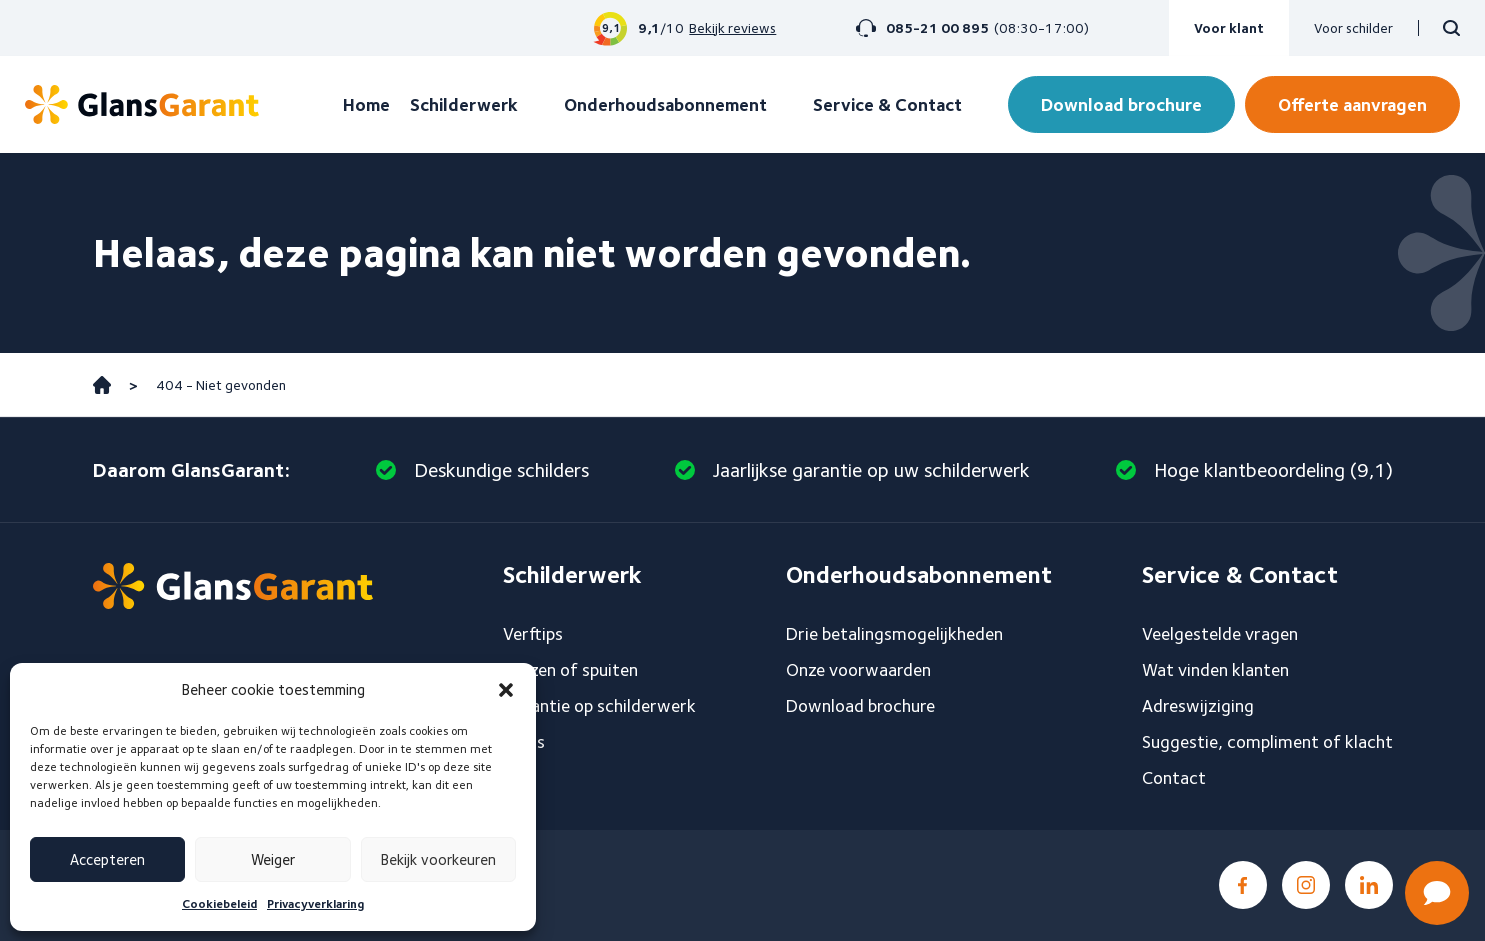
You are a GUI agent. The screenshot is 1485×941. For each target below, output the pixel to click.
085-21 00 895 (937, 28)
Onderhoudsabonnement (665, 104)
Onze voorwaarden (858, 669)
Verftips (533, 633)
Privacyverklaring (315, 903)
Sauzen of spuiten (570, 669)
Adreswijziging (1198, 705)
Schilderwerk (464, 104)
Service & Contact (887, 104)
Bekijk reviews (732, 28)
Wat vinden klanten (1215, 669)
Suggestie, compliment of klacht (1267, 741)
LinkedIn (1369, 885)
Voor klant (1229, 28)
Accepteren (107, 860)
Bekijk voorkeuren (438, 860)
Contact (1174, 777)
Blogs (524, 741)
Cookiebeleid (219, 903)
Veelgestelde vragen (1220, 633)
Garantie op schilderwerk (599, 705)
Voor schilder (1353, 28)
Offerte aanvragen (1352, 104)
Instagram (1306, 885)
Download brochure (1121, 104)
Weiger (273, 860)
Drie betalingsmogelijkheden (894, 633)
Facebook (1243, 885)
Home (366, 104)
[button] (506, 690)
